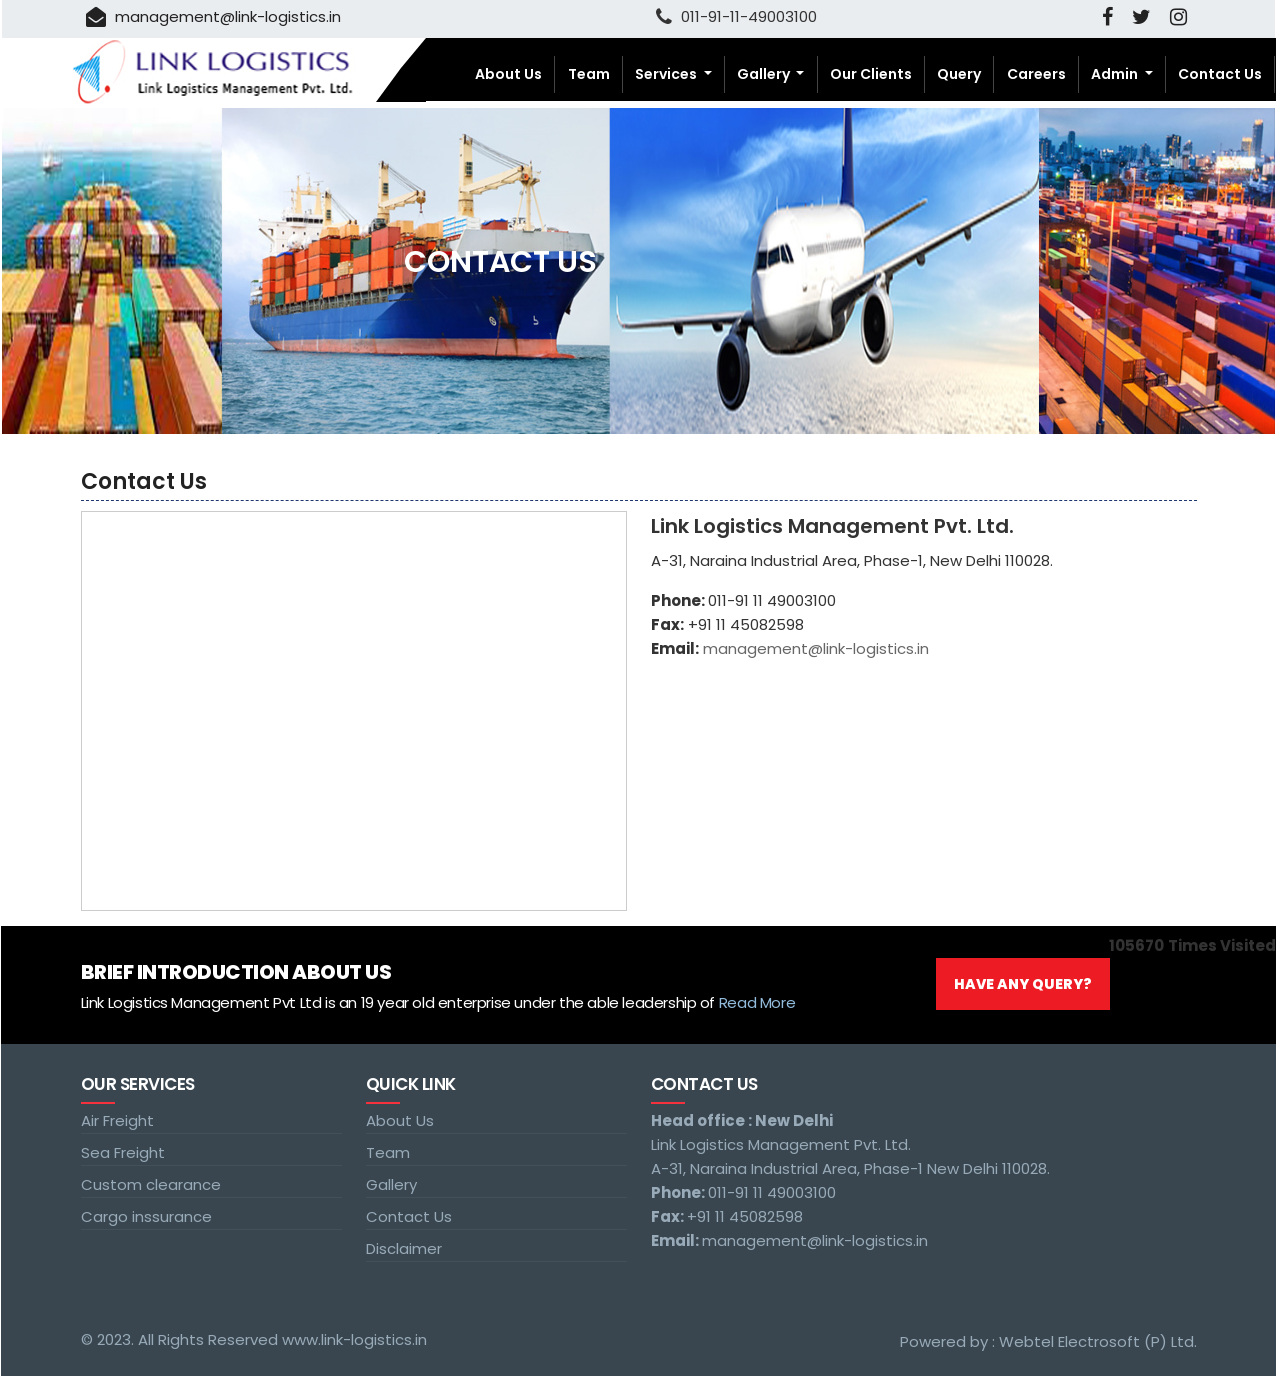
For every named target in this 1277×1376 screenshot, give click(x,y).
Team (589, 74)
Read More (757, 1002)
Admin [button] (1116, 74)
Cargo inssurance (146, 1216)
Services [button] (667, 74)
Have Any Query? (1023, 984)
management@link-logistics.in (213, 16)
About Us (508, 74)
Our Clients (871, 74)
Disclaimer (404, 1248)
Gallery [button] (765, 74)
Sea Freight (123, 1152)
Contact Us (1220, 74)
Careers (1036, 74)
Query (959, 74)
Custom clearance (151, 1184)
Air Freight (117, 1120)
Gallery (391, 1184)
